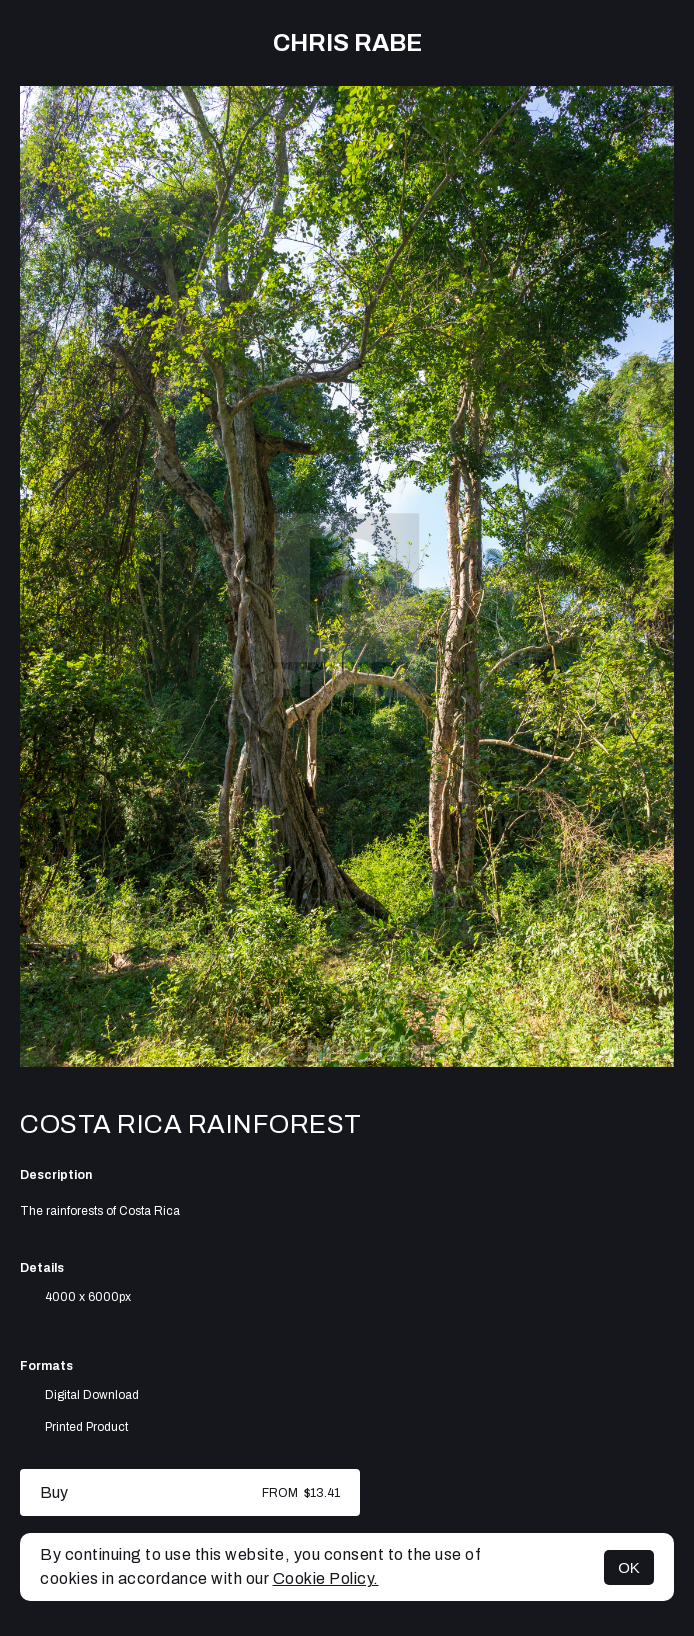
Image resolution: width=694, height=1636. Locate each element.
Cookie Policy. (326, 1578)
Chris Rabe (347, 43)
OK (629, 1567)
